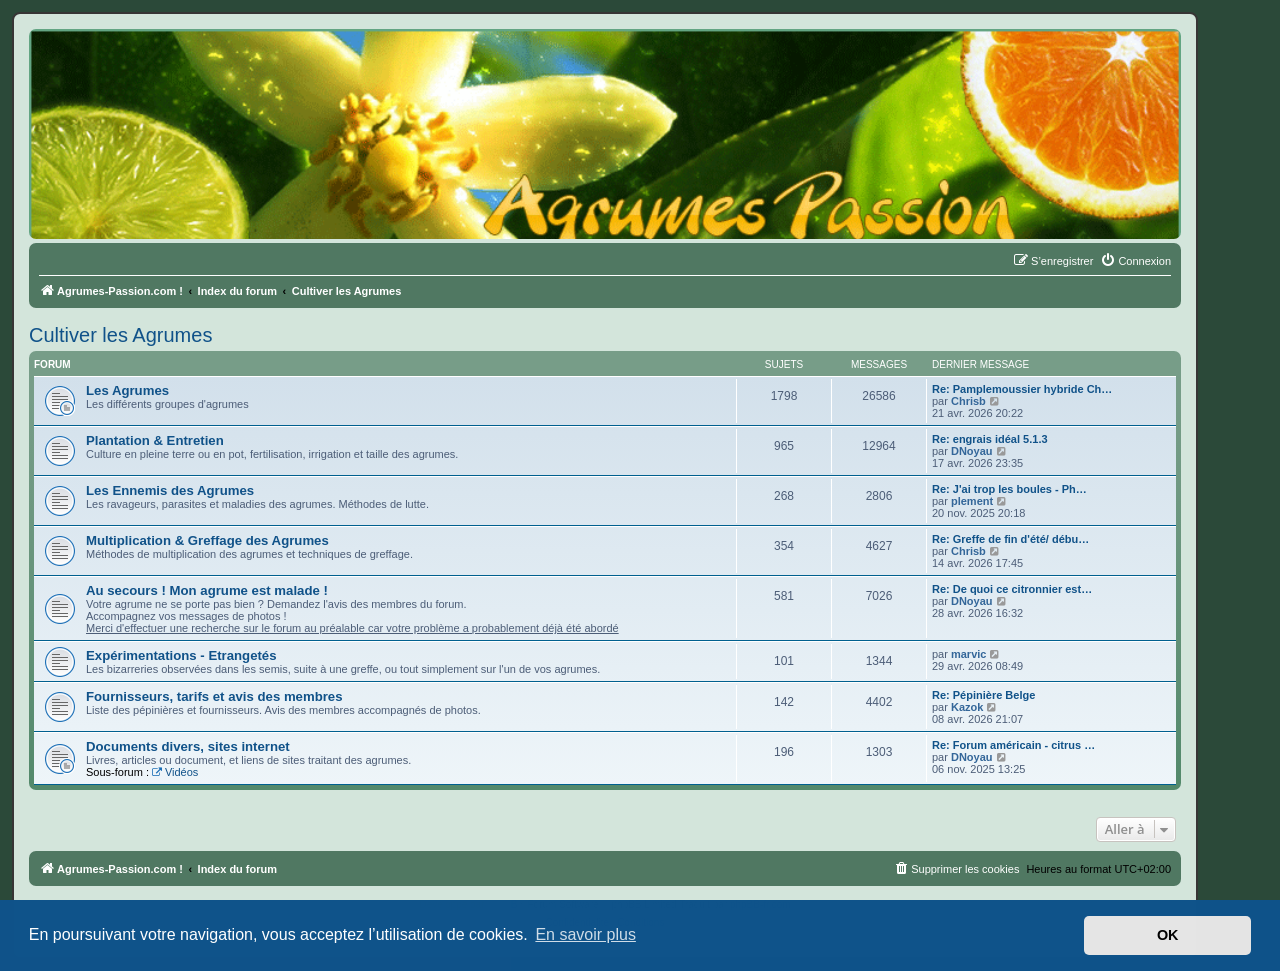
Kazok (967, 707)
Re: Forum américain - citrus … (1013, 745)
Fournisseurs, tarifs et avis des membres (214, 696)
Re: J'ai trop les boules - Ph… (1009, 489)
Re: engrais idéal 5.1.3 (990, 439)
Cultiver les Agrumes (120, 335)
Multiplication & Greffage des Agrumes (207, 540)
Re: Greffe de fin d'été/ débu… (1010, 539)
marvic (968, 654)
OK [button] (1168, 935)
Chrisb (968, 401)
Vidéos (175, 772)
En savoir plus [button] (585, 934)
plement (972, 501)
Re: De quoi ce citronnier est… (1012, 589)
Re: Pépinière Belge (983, 695)
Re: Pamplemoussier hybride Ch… (1022, 389)
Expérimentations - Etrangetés (181, 655)
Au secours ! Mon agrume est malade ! (207, 590)
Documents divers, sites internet (188, 746)
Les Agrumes (127, 390)
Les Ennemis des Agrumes (170, 490)
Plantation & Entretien (155, 440)
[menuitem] (1135, 261)
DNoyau (972, 451)
